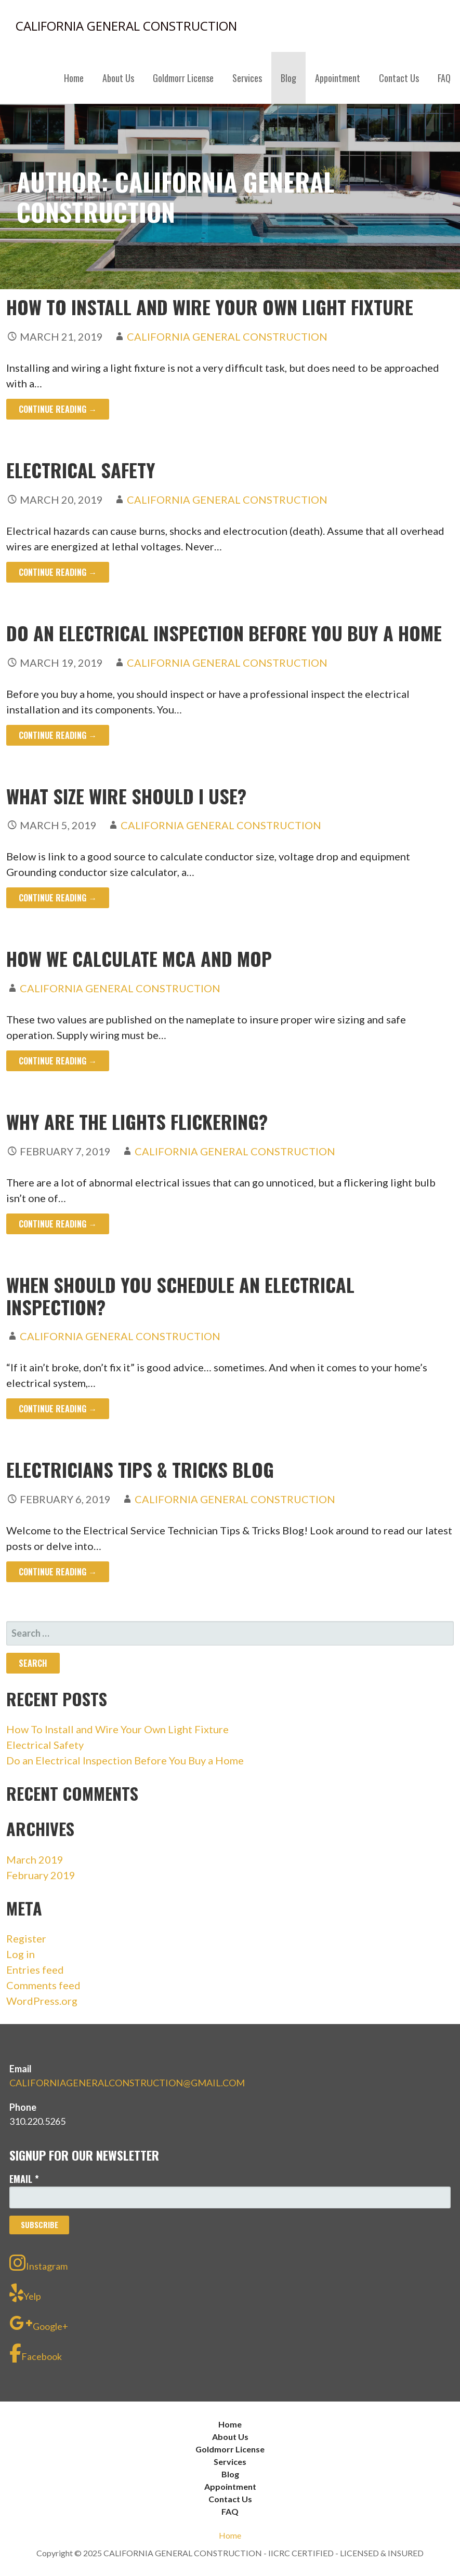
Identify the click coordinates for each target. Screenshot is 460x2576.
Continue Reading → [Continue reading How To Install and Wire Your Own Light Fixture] (58, 409)
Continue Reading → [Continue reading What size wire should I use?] (58, 898)
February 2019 (40, 1875)
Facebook (35, 2353)
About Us (118, 78)
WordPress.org (41, 2000)
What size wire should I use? (126, 796)
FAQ (444, 78)
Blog (288, 78)
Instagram (38, 2263)
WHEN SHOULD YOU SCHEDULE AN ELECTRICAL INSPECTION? (180, 1295)
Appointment (337, 78)
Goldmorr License (183, 78)
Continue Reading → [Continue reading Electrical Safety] (58, 572)
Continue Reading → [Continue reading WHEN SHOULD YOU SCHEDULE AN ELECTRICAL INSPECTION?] (58, 1408)
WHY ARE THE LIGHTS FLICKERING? (137, 1121)
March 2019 (34, 1859)
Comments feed (43, 1985)
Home (74, 78)
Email (24, 2179)
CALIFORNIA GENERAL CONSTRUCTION (126, 25)
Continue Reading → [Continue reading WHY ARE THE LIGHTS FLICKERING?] (58, 1224)
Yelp (25, 2293)
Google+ (38, 2323)
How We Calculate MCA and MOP (139, 958)
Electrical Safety (80, 469)
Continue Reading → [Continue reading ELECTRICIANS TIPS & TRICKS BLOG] (58, 1572)
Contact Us (399, 78)
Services (247, 78)
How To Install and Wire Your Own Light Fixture (209, 306)
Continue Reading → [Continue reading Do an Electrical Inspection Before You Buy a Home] (58, 735)
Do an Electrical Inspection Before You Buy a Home (224, 632)
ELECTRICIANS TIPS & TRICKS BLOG (140, 1469)
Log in (20, 1954)
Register (26, 1938)
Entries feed (35, 1969)
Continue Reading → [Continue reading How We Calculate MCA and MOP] (58, 1061)
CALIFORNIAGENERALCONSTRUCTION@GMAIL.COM (127, 2082)
